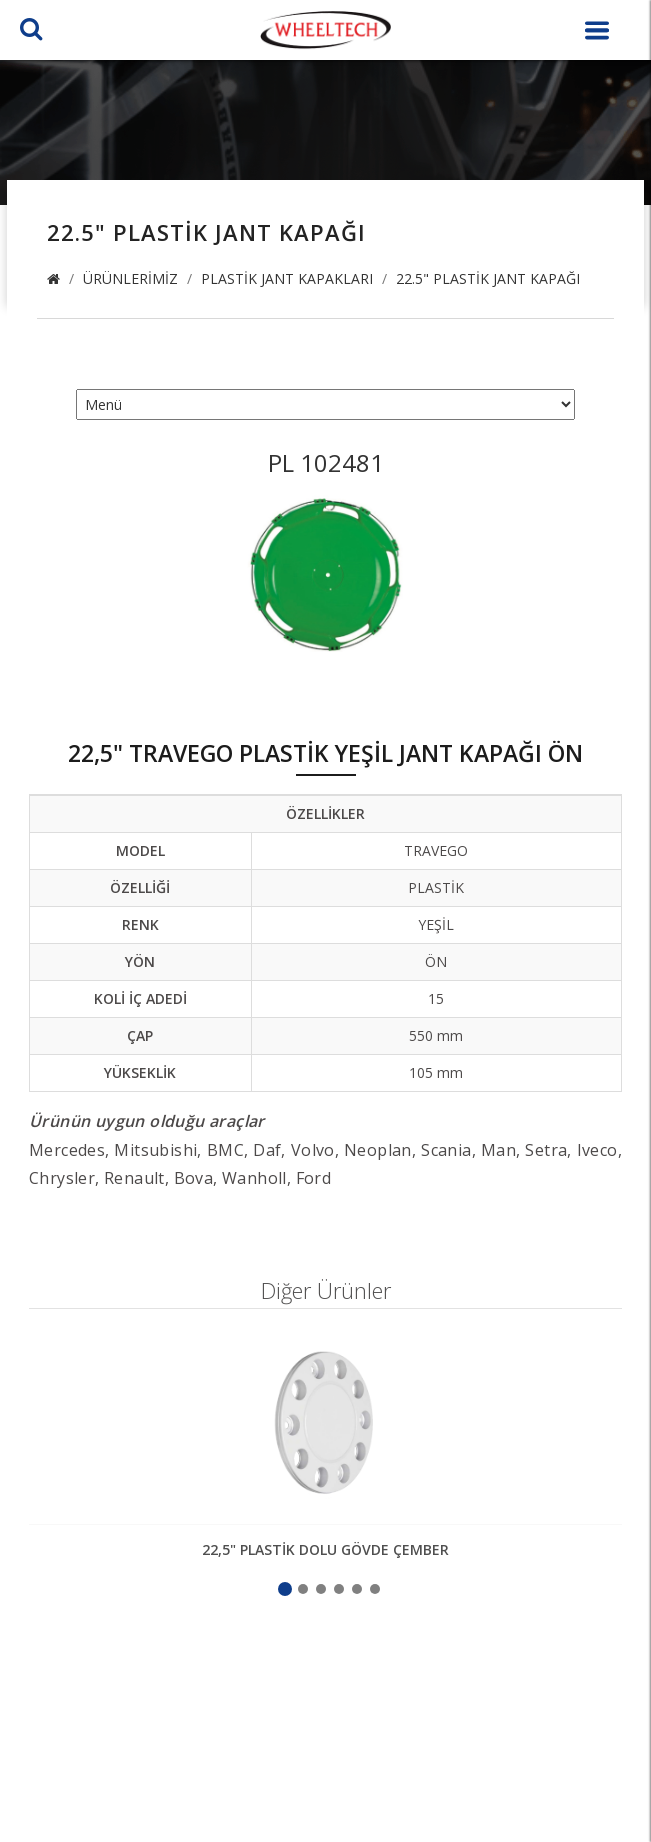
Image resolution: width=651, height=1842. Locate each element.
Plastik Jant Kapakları (287, 278)
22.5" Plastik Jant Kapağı (488, 278)
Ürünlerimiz (130, 278)
